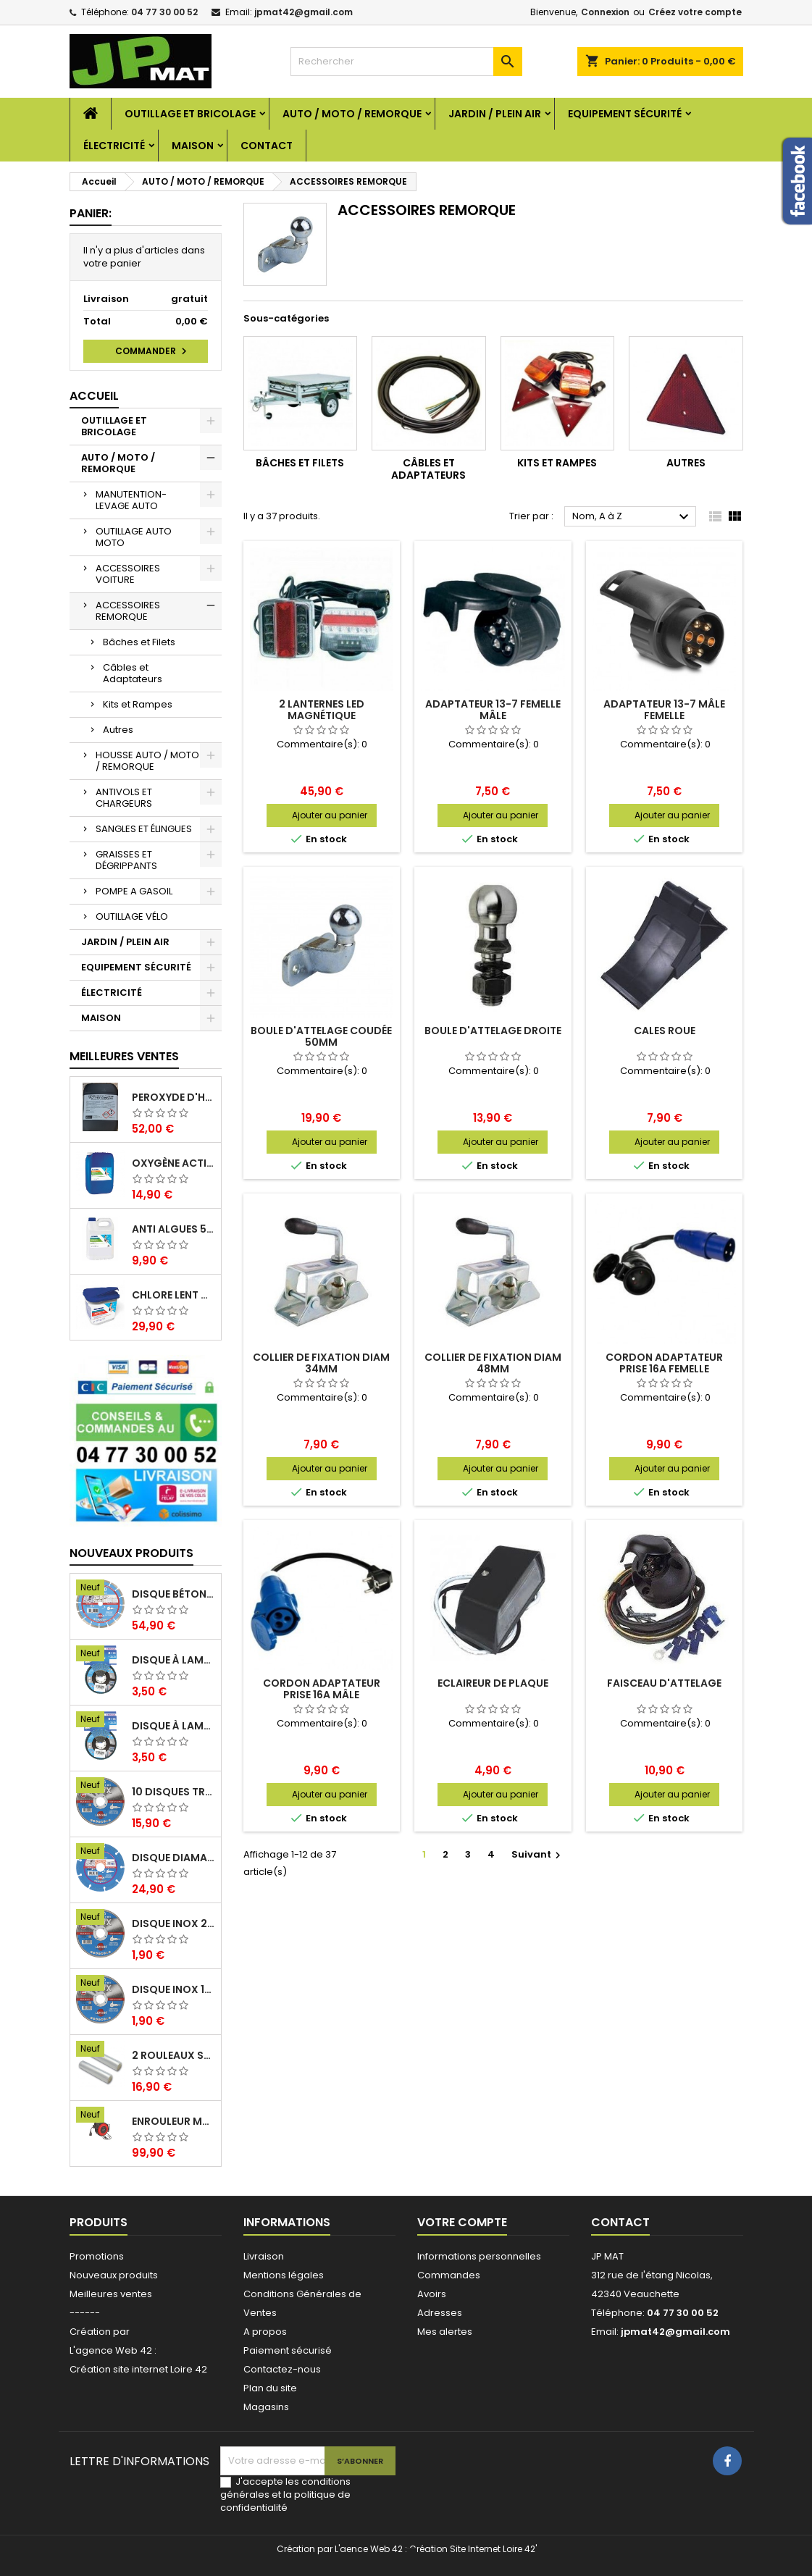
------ (85, 2313)
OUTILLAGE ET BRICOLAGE (190, 113)
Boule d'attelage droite (492, 1030)
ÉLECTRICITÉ (114, 145)
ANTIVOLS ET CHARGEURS (124, 797)
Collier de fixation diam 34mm (321, 1363)
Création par (100, 2331)
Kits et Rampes (137, 704)
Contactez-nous (282, 2369)
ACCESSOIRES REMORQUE (128, 611)
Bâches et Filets (139, 642)
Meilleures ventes (111, 2294)
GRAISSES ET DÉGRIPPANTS (126, 860)
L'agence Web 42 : (113, 2350)
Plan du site (270, 2388)
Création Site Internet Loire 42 (472, 2549)
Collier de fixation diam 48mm (492, 1363)
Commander (153, 351)
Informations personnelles (479, 2256)
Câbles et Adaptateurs (132, 673)
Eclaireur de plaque (493, 1683)
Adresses (439, 2313)
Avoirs (431, 2294)
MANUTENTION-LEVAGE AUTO (131, 500)
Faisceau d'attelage (664, 1683)
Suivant (537, 1854)
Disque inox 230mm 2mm (173, 1923)
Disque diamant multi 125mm (173, 1857)
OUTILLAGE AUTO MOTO (134, 537)
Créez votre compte (695, 12)
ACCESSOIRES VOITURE (128, 574)
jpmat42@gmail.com (303, 12)
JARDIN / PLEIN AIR (494, 113)
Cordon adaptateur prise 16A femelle (664, 1363)
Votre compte (462, 2222)
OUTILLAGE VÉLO (132, 916)
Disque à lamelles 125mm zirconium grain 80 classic (173, 1660)
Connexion (605, 12)
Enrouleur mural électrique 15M (173, 2121)
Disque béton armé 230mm (173, 1594)
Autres (118, 730)
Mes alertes (444, 2331)
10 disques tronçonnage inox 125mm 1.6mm (173, 1791)
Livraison (263, 2256)
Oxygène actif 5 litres (173, 1163)
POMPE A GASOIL (134, 891)
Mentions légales (283, 2275)
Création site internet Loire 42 (138, 2369)
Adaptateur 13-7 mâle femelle (664, 710)
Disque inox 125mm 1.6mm (173, 1989)
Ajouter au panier (329, 815)
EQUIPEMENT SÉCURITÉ (625, 113)
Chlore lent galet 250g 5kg (173, 1295)
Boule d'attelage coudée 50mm (321, 1036)
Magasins (266, 2407)
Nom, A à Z (632, 517)
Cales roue (664, 1030)
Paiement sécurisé (287, 2350)
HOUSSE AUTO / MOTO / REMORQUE (147, 760)
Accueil (94, 395)
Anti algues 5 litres (173, 1229)
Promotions (97, 2256)
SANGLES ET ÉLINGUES (144, 829)
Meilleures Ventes (124, 1056)
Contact (266, 145)
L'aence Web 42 (369, 2549)
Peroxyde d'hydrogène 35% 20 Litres (173, 1097)
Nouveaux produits (131, 1553)
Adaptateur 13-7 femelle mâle (493, 710)
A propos (265, 2331)
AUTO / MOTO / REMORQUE (352, 113)
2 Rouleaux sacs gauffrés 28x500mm (173, 2055)
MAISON (193, 145)
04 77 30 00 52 (164, 12)
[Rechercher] (406, 61)
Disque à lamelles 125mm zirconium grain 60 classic (173, 1726)
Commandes (448, 2275)
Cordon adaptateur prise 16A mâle (321, 1689)
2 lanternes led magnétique (321, 710)
